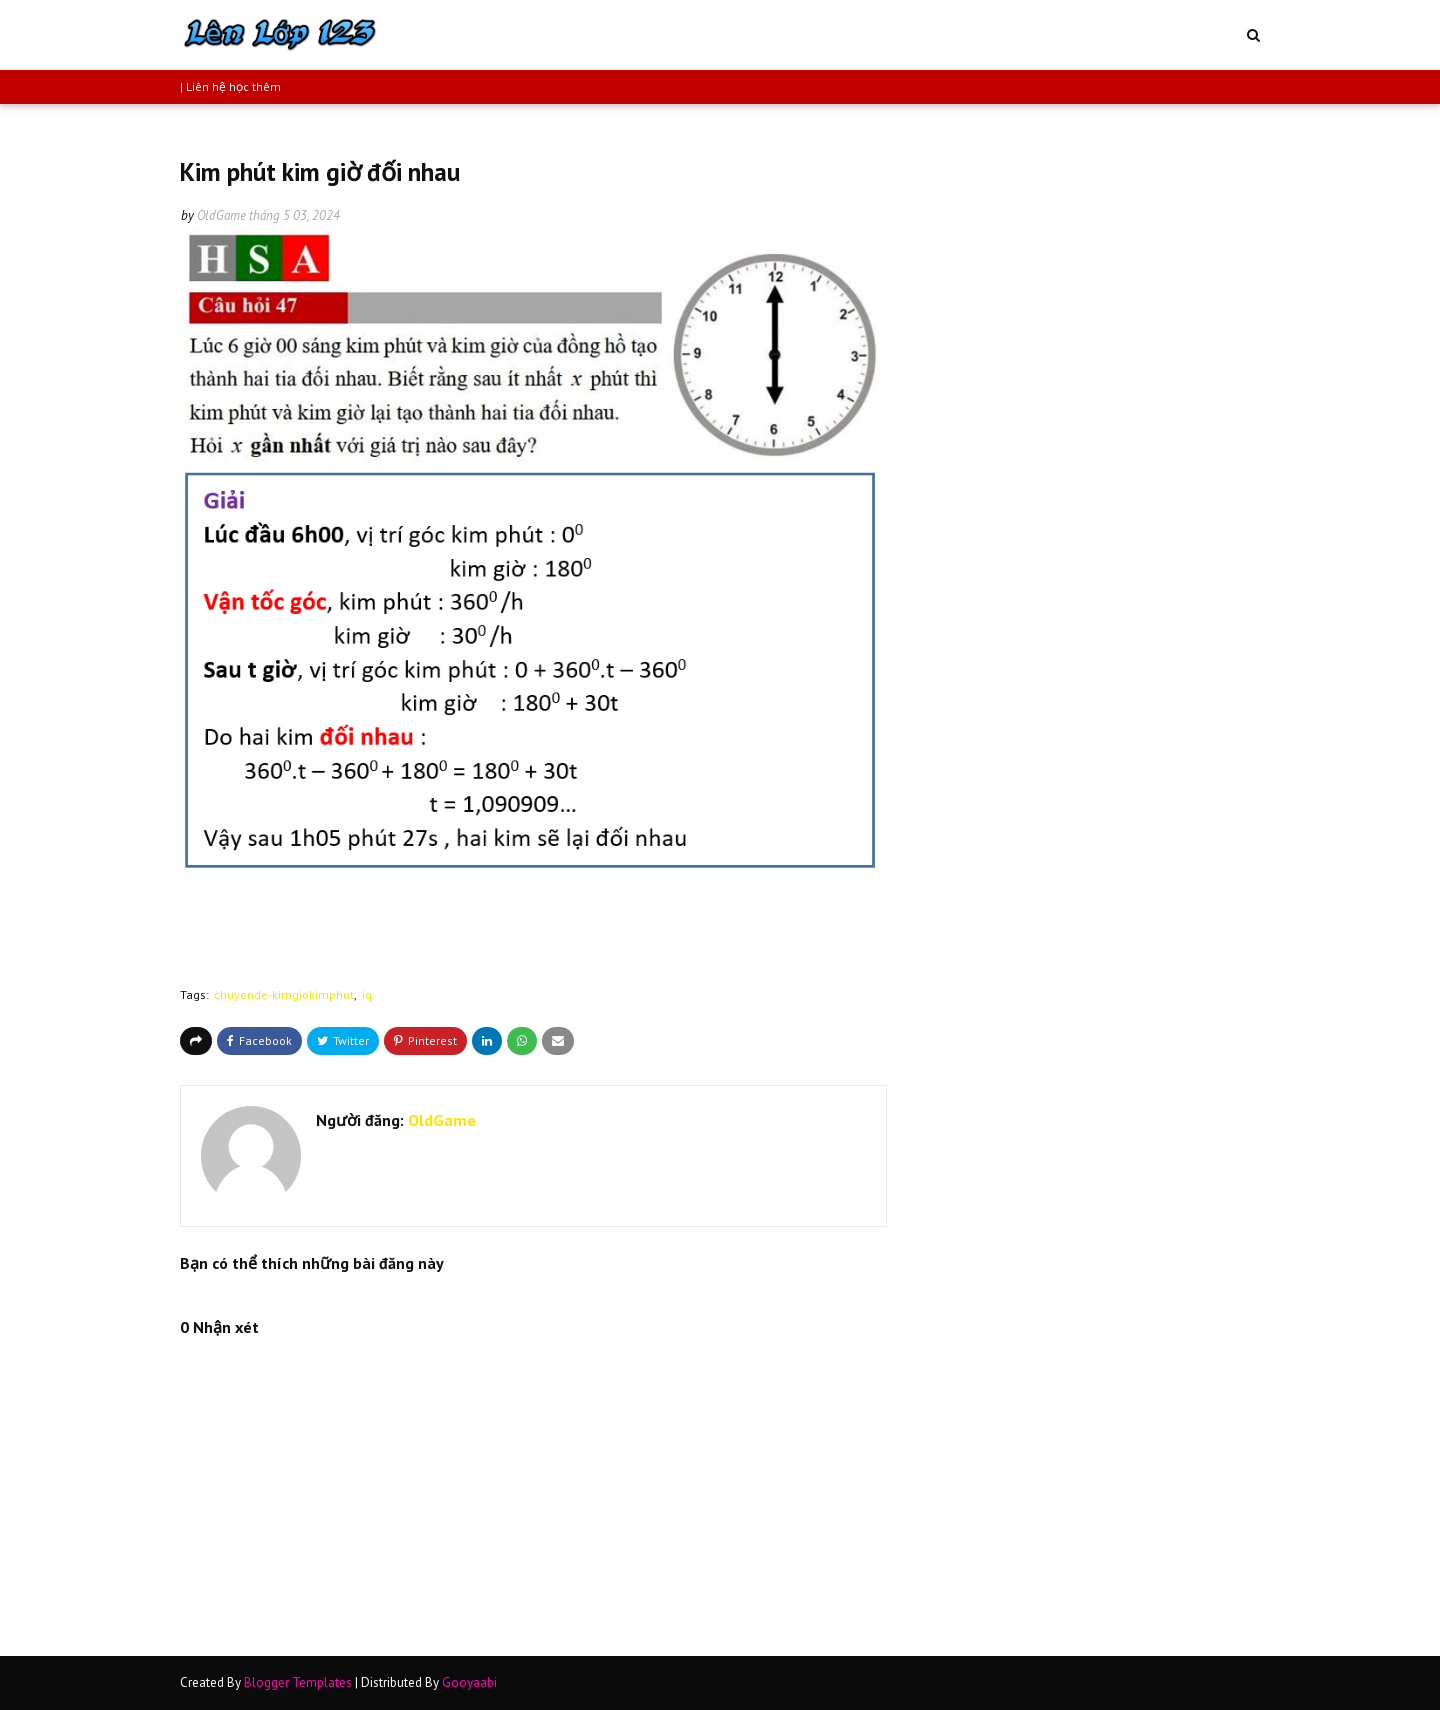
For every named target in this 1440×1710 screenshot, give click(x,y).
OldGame (221, 215)
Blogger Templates (298, 1682)
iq (367, 994)
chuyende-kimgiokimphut (284, 994)
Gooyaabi (469, 1682)
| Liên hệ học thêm (230, 86)
